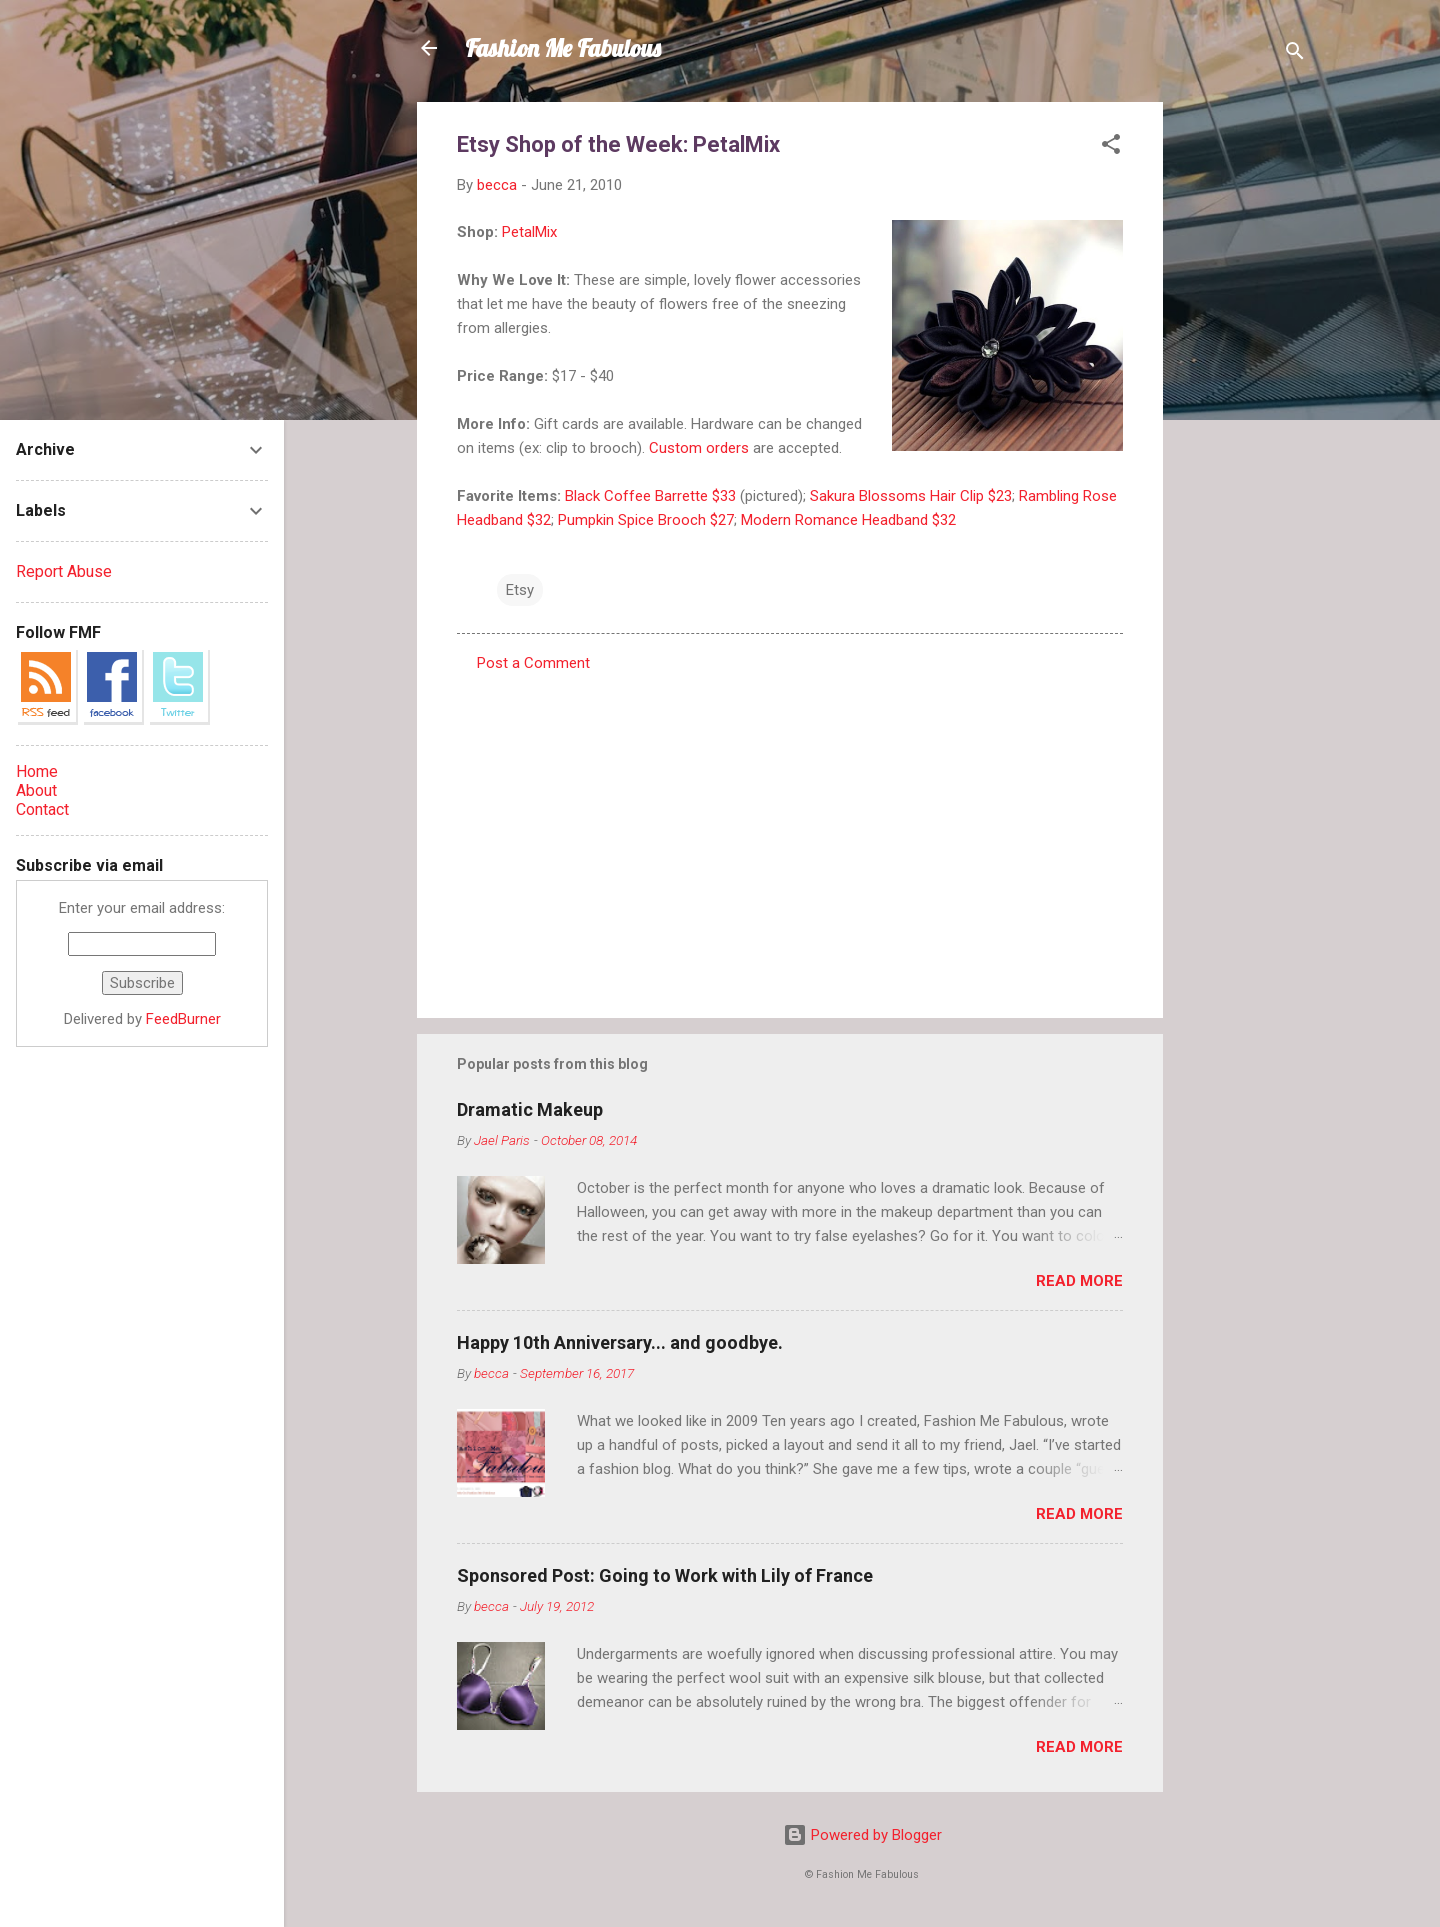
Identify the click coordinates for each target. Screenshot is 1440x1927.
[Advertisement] (1243, 402)
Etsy (520, 590)
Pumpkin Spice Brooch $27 (646, 520)
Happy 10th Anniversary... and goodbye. (620, 1342)
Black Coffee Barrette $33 (650, 496)
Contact (42, 809)
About (36, 790)
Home (37, 771)
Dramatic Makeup (530, 1109)
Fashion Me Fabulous (563, 48)
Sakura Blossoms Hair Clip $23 (909, 496)
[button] (1111, 147)
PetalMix (529, 232)
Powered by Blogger (862, 1835)
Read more (1079, 1281)
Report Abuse (64, 571)
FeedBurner (183, 1019)
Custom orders (699, 448)
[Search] (1295, 54)
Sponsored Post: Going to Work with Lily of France (665, 1575)
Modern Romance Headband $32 (848, 520)
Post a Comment (533, 663)
